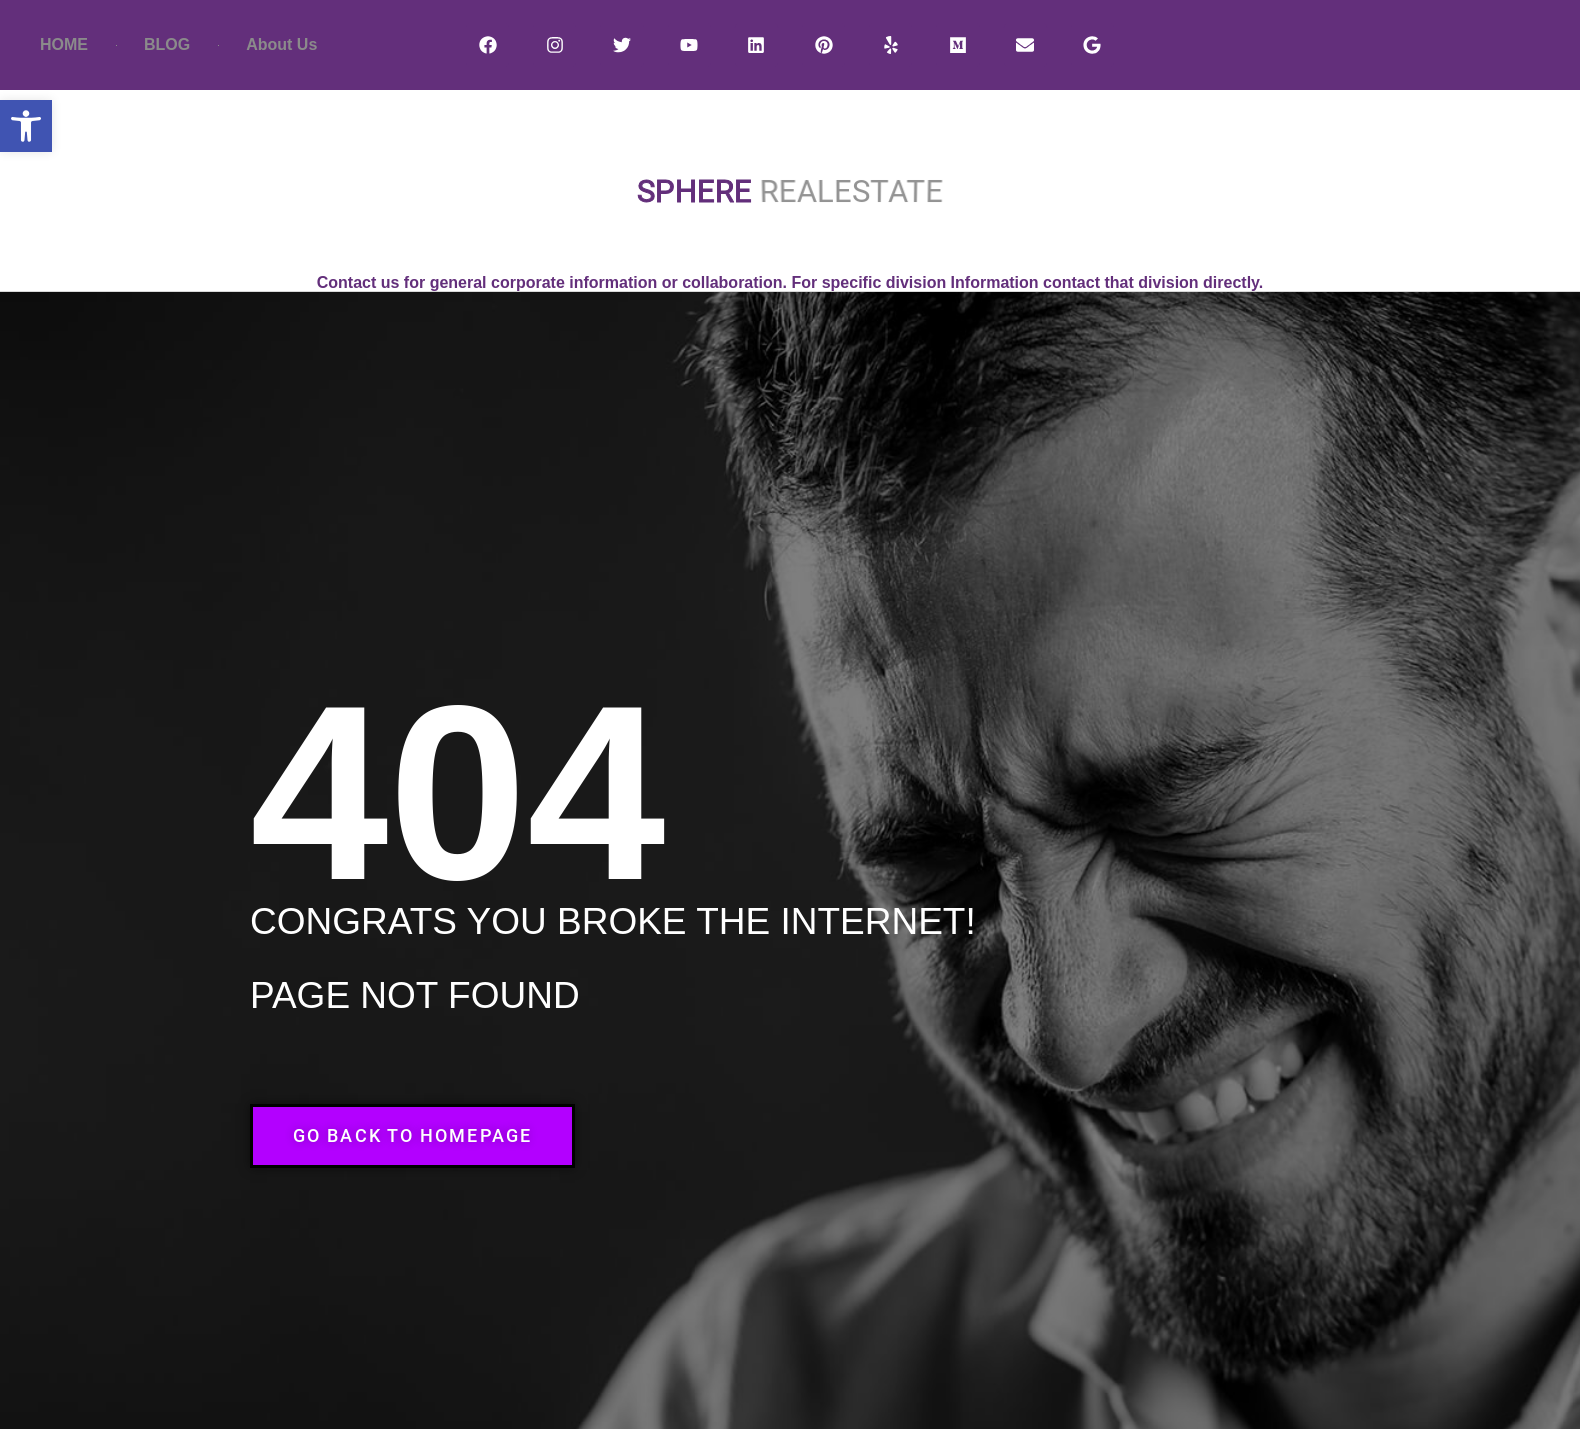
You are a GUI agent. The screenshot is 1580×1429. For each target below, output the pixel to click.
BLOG (167, 44)
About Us (281, 44)
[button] (26, 126)
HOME (64, 44)
